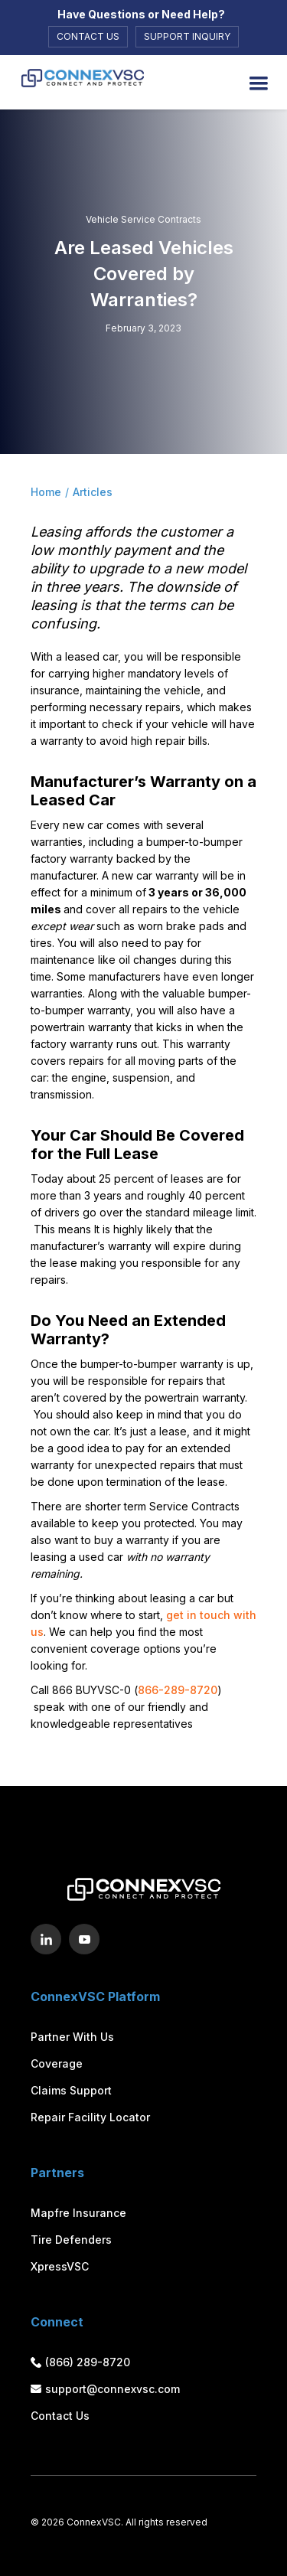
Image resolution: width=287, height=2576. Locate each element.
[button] (258, 83)
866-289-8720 (177, 1689)
